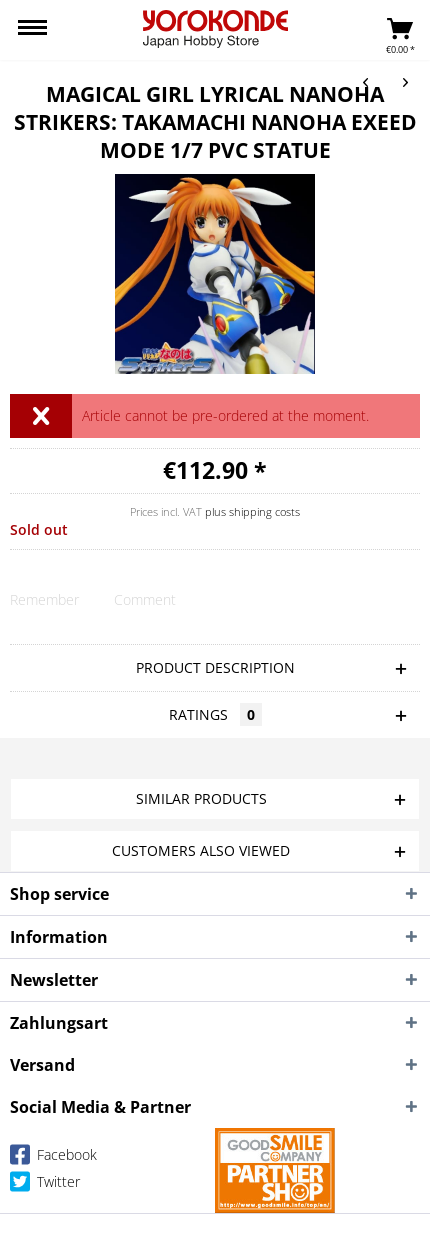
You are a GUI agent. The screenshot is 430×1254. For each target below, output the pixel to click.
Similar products (201, 798)
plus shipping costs (252, 511)
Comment (145, 599)
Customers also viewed (201, 850)
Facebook (53, 1158)
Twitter (45, 1185)
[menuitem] (32, 30)
